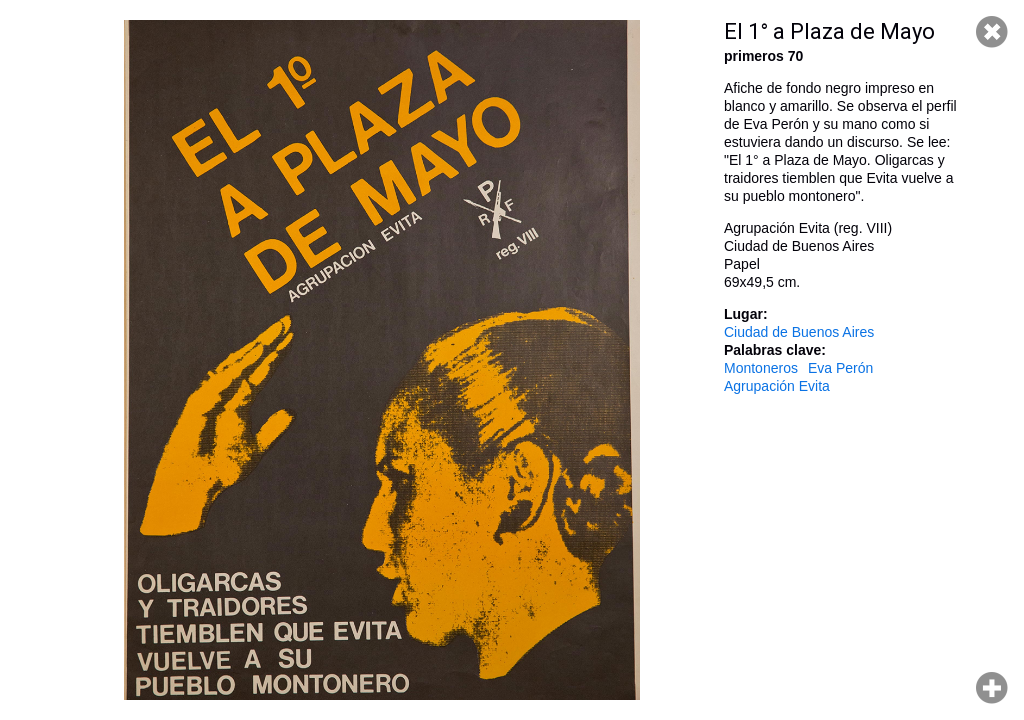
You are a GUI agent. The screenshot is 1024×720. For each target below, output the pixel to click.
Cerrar (992, 32)
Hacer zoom (992, 688)
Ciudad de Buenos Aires (799, 332)
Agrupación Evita (777, 386)
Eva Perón (840, 368)
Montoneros (761, 368)
